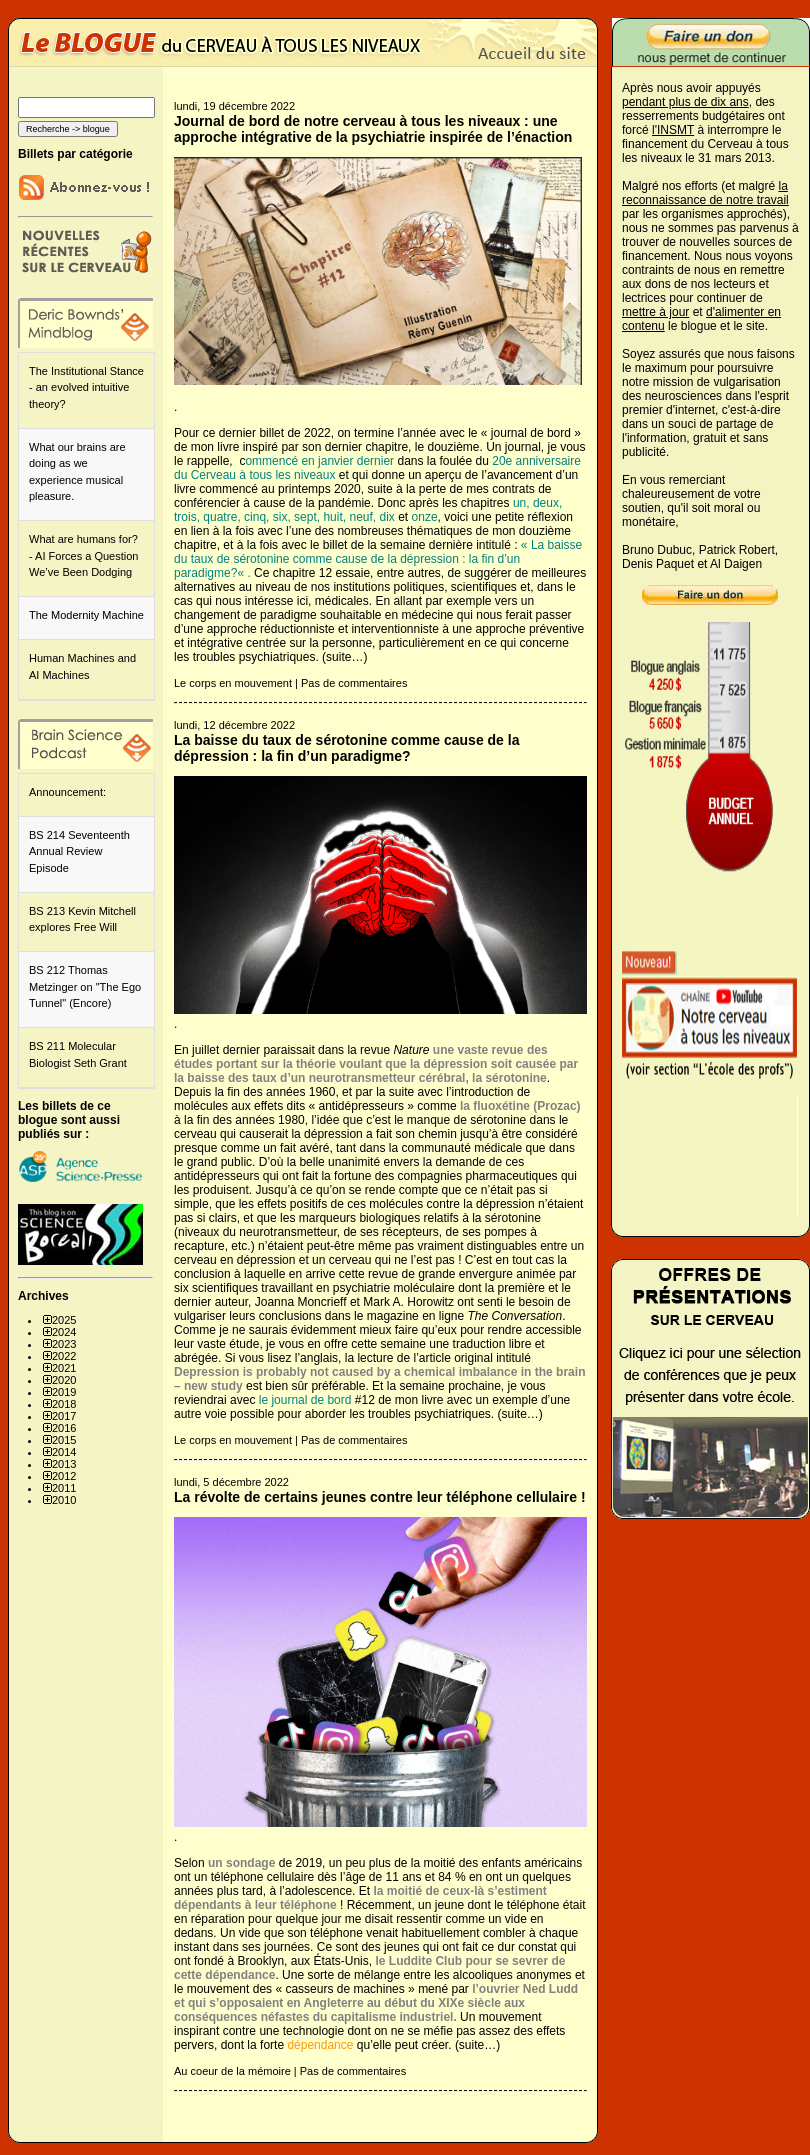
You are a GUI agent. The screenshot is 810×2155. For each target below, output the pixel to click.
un (519, 503)
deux (546, 503)
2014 (64, 1452)
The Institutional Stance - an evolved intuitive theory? (86, 387)
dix (387, 517)
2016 (64, 1428)
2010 (64, 1500)
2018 (64, 1404)
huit (332, 517)
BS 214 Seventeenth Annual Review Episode (79, 851)
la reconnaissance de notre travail (705, 193)
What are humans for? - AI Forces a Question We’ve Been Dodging (83, 555)
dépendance (320, 2045)
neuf (360, 517)
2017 (64, 1416)
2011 (64, 1488)
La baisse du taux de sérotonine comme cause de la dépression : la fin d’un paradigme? (378, 559)
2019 (64, 1392)
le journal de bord (305, 1400)
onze (425, 517)
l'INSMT (673, 130)
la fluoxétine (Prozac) (520, 1106)
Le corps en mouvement (233, 683)
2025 (64, 1320)
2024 (64, 1332)
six (280, 517)
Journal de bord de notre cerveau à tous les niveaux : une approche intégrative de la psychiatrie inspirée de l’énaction (373, 129)
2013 (64, 1464)
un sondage (241, 1863)
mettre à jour (655, 312)
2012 (64, 1476)
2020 (64, 1380)
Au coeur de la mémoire (232, 2071)
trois (185, 517)
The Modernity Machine (86, 615)
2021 (64, 1368)
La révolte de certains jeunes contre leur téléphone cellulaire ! (380, 1497)
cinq (255, 517)
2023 (64, 1344)
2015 (64, 1440)
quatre (220, 517)
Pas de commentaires (354, 683)
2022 (64, 1356)
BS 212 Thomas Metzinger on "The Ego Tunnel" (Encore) (85, 986)
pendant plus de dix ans (685, 102)
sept (305, 517)
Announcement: (67, 792)
